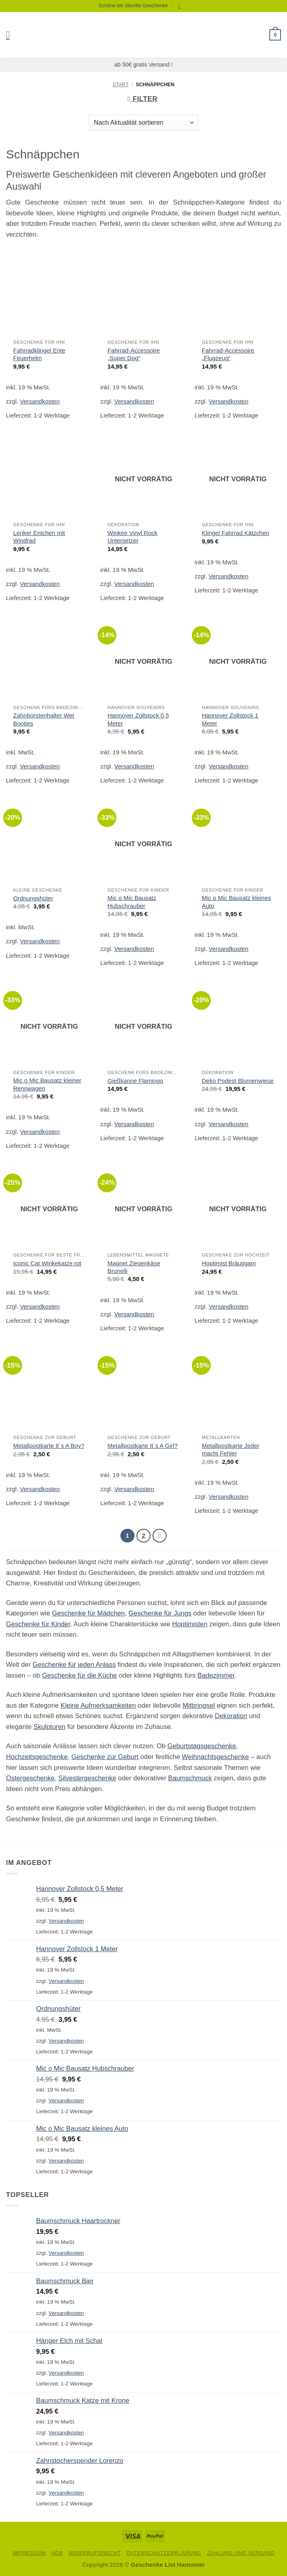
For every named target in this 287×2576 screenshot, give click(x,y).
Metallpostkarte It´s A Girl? (143, 1445)
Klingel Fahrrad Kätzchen (235, 532)
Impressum (29, 2553)
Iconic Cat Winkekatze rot (47, 1263)
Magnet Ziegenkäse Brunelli (134, 1267)
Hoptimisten (190, 1624)
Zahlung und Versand (241, 2553)
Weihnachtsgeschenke (215, 1757)
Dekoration (231, 1716)
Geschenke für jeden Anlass (74, 1665)
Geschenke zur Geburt (104, 1757)
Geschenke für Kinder (38, 1624)
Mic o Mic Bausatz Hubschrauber (132, 901)
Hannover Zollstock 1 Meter (230, 719)
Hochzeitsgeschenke (36, 1757)
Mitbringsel (199, 1705)
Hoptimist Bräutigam (229, 1263)
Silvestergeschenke (87, 1778)
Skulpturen (49, 1727)
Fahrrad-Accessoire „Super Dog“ (134, 354)
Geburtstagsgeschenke (201, 1746)
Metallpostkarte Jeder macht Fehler (230, 1449)
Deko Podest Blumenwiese (238, 1080)
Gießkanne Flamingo (135, 1080)
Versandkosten (40, 401)
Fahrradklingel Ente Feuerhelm (39, 354)
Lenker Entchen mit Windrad (39, 536)
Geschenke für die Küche (79, 1675)
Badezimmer (215, 1675)
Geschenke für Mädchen (88, 1613)
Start (121, 84)
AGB (57, 2553)
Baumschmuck (190, 1778)
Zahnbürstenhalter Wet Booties (43, 719)
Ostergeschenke (30, 1778)
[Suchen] (181, 6)
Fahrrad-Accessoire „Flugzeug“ (228, 354)
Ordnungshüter (33, 898)
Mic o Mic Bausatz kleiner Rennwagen (47, 1084)
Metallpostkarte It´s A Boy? (48, 1445)
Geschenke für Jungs (159, 1613)
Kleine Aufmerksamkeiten (98, 1705)
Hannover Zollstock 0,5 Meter (138, 719)
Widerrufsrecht (95, 2553)
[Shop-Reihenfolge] (143, 123)
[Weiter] (160, 1536)
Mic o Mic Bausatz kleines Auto (236, 901)
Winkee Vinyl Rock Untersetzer (133, 536)
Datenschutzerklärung (163, 2553)
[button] (11, 35)
